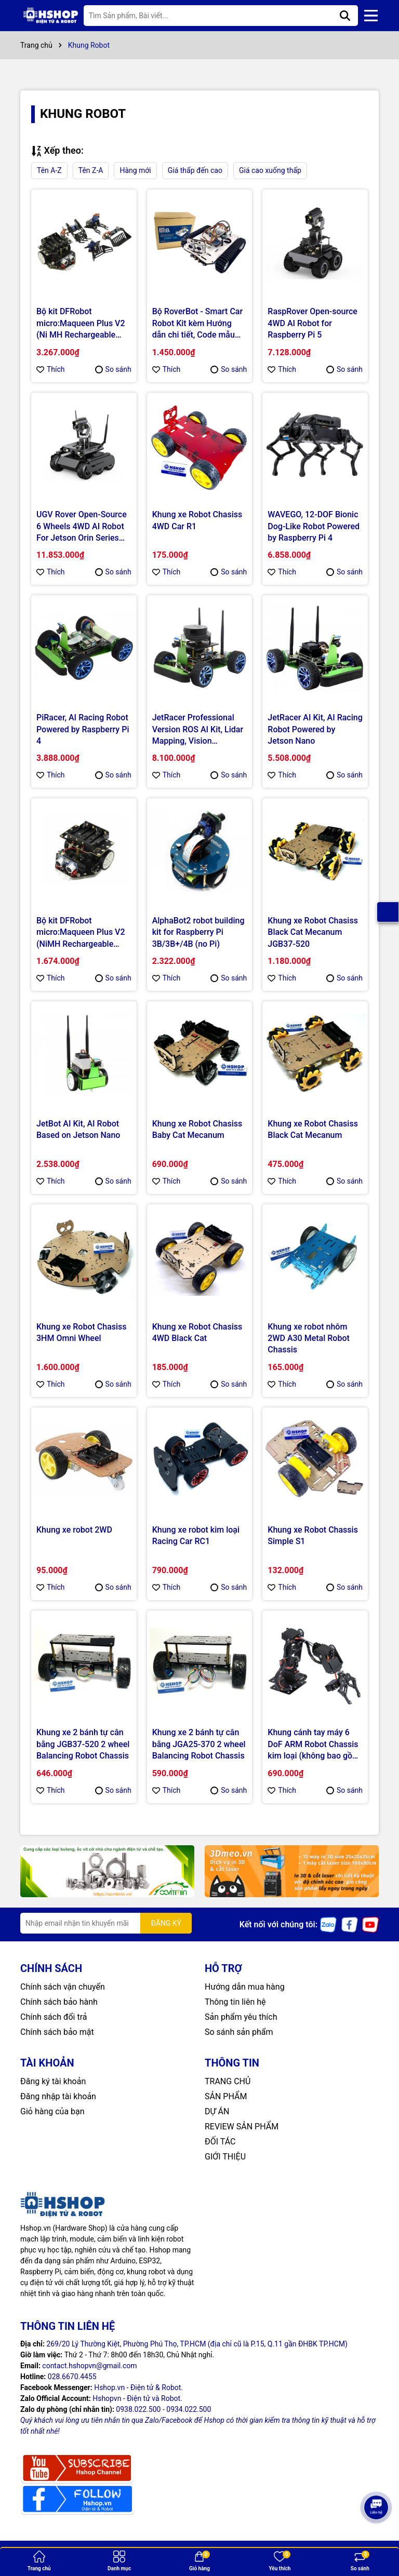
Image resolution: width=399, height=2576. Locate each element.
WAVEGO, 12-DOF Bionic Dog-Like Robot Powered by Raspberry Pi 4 (314, 526)
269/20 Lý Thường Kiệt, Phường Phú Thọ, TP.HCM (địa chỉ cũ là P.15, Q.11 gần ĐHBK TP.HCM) (197, 2344)
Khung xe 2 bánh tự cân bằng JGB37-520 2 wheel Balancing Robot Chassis (82, 1744)
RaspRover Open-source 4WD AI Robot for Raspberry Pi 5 (312, 323)
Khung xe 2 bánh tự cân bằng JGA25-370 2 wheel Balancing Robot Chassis (199, 1744)
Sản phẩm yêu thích (241, 2017)
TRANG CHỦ (227, 2081)
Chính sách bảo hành (59, 2002)
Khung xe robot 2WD (74, 1530)
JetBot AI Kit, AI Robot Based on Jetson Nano (78, 1129)
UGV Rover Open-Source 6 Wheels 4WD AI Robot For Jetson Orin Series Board (81, 526)
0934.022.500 (188, 2409)
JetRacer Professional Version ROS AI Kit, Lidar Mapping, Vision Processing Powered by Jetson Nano (197, 730)
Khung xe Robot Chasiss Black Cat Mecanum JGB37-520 (313, 932)
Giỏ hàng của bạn (52, 2111)
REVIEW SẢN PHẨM (241, 2126)
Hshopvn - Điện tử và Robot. (137, 2398)
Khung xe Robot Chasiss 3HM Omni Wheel (81, 1332)
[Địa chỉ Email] (106, 1923)
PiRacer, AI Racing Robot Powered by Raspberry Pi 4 (82, 729)
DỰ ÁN (217, 2111)
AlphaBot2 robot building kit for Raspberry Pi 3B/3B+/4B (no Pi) (198, 932)
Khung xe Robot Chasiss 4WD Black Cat (197, 1332)
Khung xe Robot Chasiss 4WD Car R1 (197, 520)
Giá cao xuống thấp (270, 170)
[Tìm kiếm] (345, 15)
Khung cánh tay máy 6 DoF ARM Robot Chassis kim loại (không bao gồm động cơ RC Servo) (314, 1744)
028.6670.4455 (72, 2376)
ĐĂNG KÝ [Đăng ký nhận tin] (166, 1923)
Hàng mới (135, 170)
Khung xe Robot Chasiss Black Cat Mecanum (313, 1129)
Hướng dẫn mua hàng (245, 1987)
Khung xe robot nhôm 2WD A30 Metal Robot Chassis (309, 1338)
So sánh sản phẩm (239, 2032)
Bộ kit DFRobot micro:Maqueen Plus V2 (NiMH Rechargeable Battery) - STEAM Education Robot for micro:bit (80, 933)
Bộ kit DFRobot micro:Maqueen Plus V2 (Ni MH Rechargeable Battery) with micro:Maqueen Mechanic (80, 323)
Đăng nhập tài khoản (58, 2096)
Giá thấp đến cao (195, 170)
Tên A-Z (49, 170)
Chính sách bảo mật (57, 2032)
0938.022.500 (138, 2409)
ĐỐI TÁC (220, 2141)
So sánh (113, 369)
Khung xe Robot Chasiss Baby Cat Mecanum (197, 1129)
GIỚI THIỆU (225, 2157)
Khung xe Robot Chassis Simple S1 (313, 1535)
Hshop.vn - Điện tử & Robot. (138, 2387)
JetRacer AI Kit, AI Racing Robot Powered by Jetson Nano (315, 729)
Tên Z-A (90, 170)
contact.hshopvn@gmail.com (89, 2366)
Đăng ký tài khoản (53, 2081)
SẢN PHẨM (226, 2096)
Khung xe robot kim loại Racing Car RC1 (196, 1535)
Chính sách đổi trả (53, 2017)
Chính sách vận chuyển (62, 1987)
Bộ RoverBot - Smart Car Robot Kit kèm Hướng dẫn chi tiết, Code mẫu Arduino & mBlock (197, 323)
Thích (50, 369)
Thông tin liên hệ (235, 2002)
